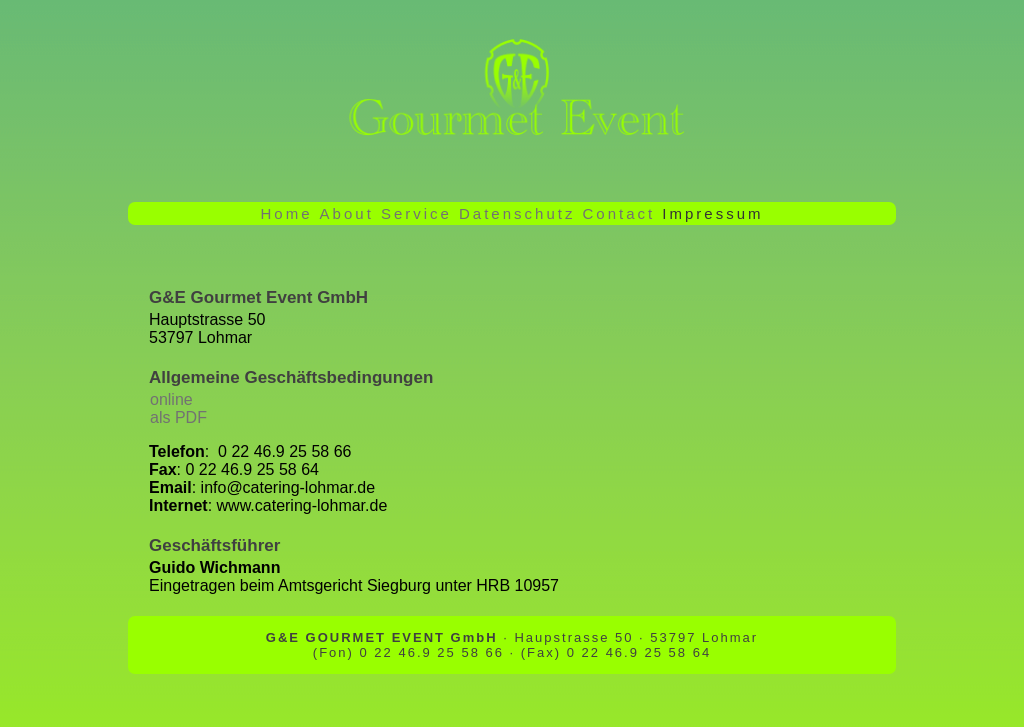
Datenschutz (517, 213)
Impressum (712, 213)
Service (416, 213)
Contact (619, 213)
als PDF (178, 417)
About (347, 213)
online (171, 399)
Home (287, 213)
